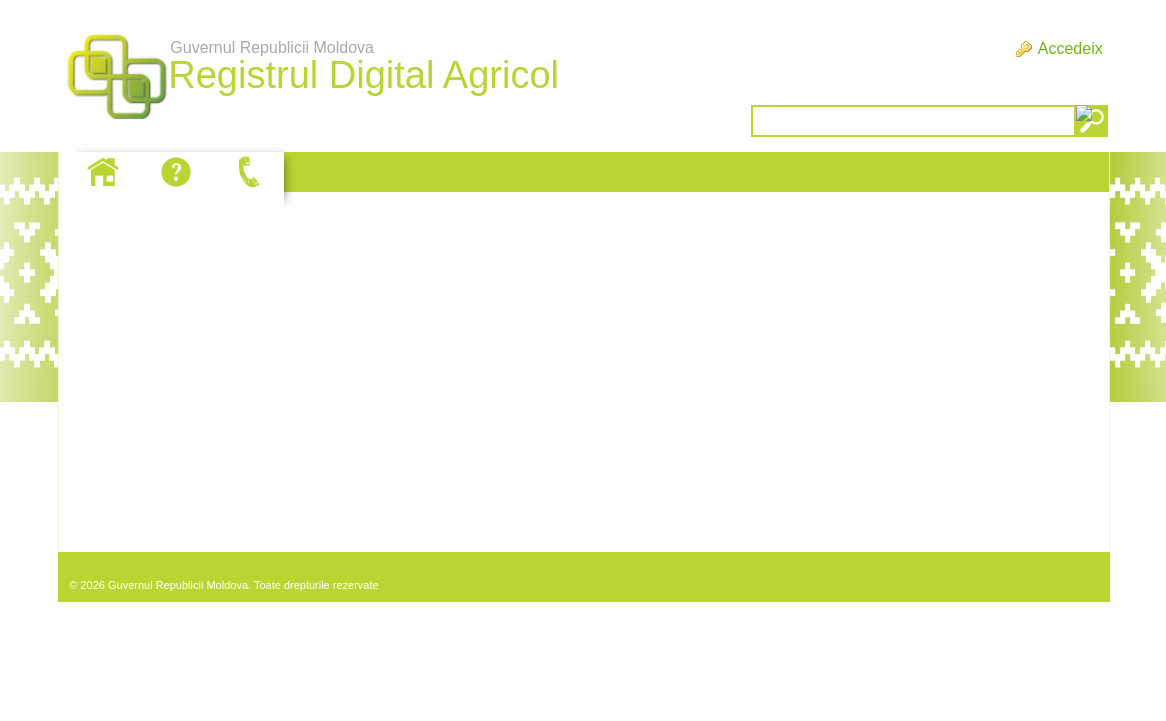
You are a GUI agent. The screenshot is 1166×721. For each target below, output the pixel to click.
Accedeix (1070, 48)
